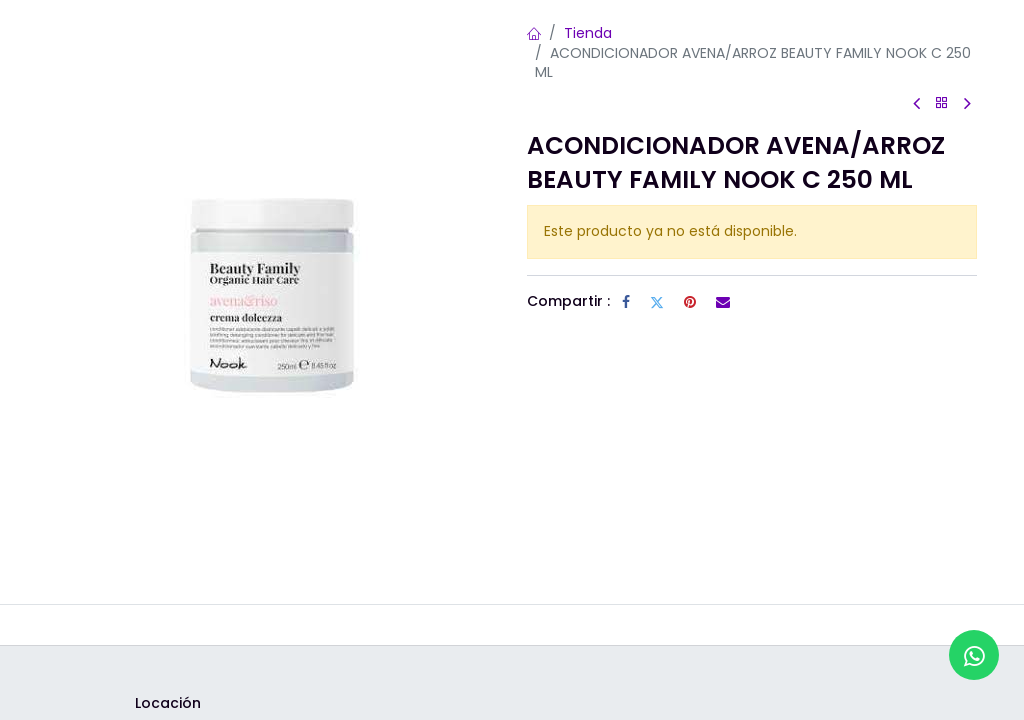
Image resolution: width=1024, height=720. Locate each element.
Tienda (588, 33)
